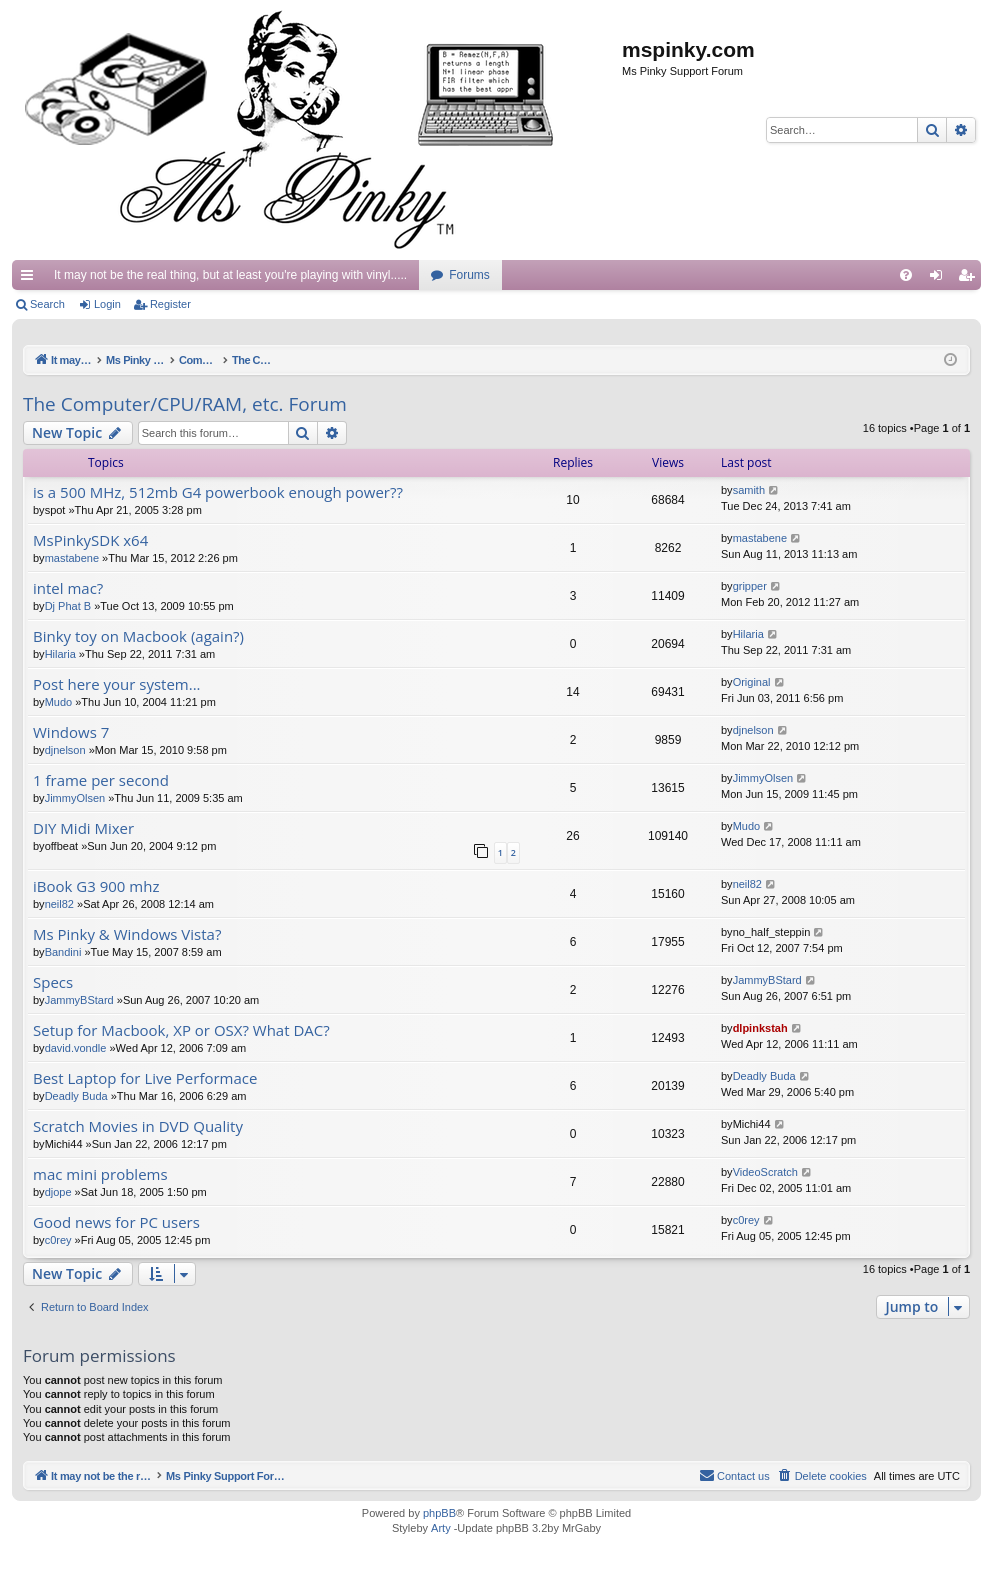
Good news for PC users (116, 1222)
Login (107, 304)
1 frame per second (101, 780)
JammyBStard (79, 1000)
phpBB (439, 1513)
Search (47, 304)
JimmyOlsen (75, 798)
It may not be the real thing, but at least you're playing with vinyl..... (230, 275)
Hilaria (60, 654)
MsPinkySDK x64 (90, 540)
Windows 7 (71, 732)
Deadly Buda (76, 1096)
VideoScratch (765, 1172)
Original (752, 682)
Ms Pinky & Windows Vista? (127, 934)
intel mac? (68, 588)
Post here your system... (117, 684)
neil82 (59, 904)
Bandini (63, 952)
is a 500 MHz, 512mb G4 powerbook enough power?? (218, 492)
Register (170, 304)
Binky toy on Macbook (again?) (138, 636)
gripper (750, 586)
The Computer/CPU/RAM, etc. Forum (185, 404)
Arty (441, 1528)
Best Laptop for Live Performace (145, 1078)
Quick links (31, 279)
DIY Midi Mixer (83, 828)
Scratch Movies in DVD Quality (138, 1126)
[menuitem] (906, 275)
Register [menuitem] (970, 279)
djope (58, 1192)
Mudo (59, 702)
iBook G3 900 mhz (96, 886)
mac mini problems (100, 1174)
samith (749, 490)
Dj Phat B (68, 606)
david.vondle (76, 1048)
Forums (469, 275)
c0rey (58, 1240)
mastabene (72, 558)
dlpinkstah (760, 1028)
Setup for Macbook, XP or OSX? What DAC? (181, 1030)
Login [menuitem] (940, 279)
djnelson (65, 750)
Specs (53, 982)
